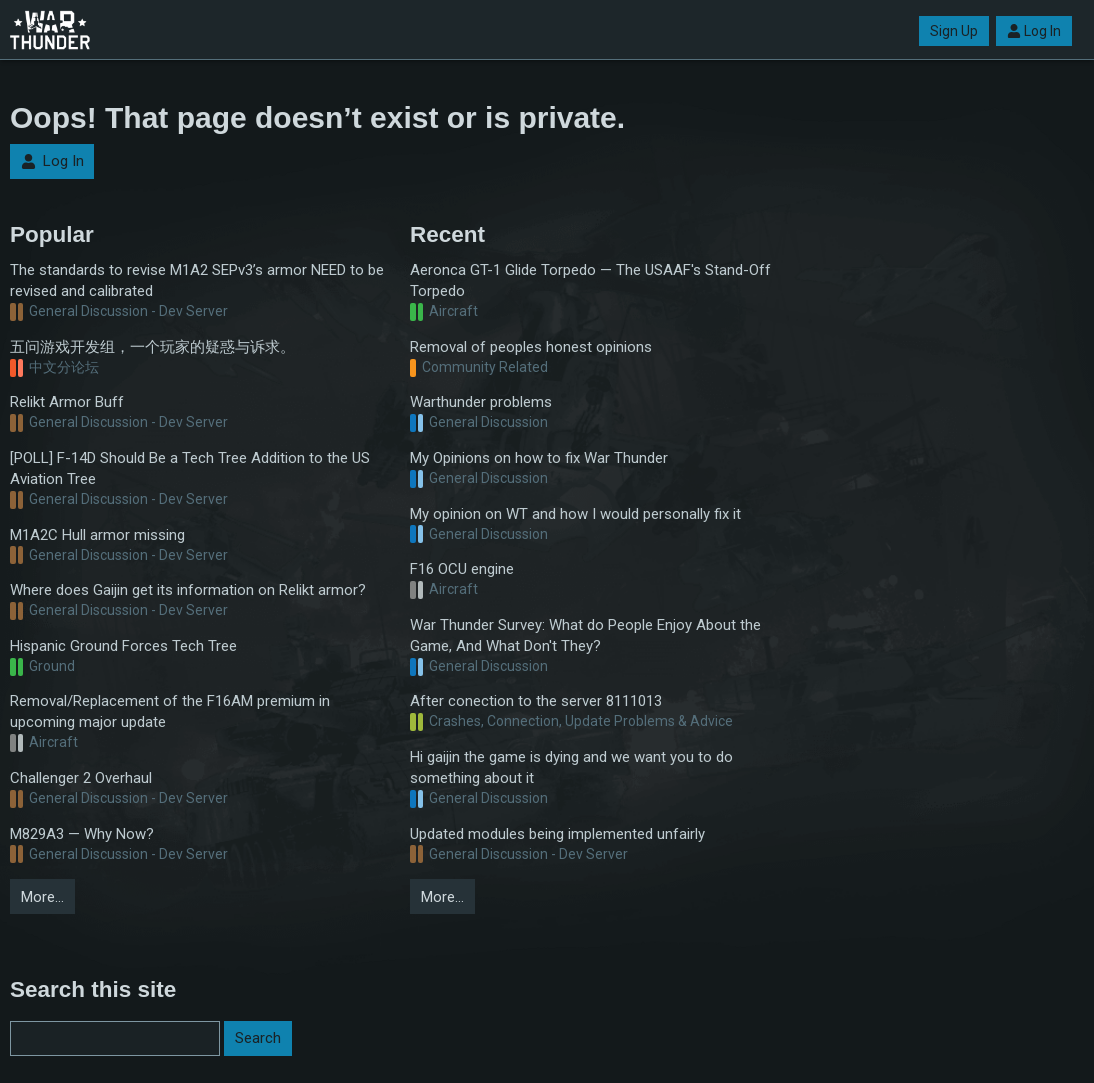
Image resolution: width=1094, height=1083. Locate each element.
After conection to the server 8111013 (536, 701)
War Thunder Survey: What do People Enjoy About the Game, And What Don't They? (585, 635)
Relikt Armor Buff (67, 402)
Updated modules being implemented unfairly (557, 834)
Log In (1034, 31)
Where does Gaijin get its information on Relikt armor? (188, 590)
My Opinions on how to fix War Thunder (539, 458)
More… (42, 897)
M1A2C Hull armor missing (97, 535)
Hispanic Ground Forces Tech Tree (123, 646)
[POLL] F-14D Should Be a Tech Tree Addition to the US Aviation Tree (190, 468)
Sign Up (954, 31)
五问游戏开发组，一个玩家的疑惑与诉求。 (152, 347)
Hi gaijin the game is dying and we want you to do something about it (571, 767)
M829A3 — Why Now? (82, 834)
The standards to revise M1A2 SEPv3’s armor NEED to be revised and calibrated (197, 280)
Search (258, 1038)
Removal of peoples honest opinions (531, 347)
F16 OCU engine (462, 569)
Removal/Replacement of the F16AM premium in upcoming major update (170, 711)
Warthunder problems (481, 402)
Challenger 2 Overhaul (81, 778)
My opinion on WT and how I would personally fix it (575, 514)
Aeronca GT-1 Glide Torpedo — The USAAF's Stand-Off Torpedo (590, 280)
